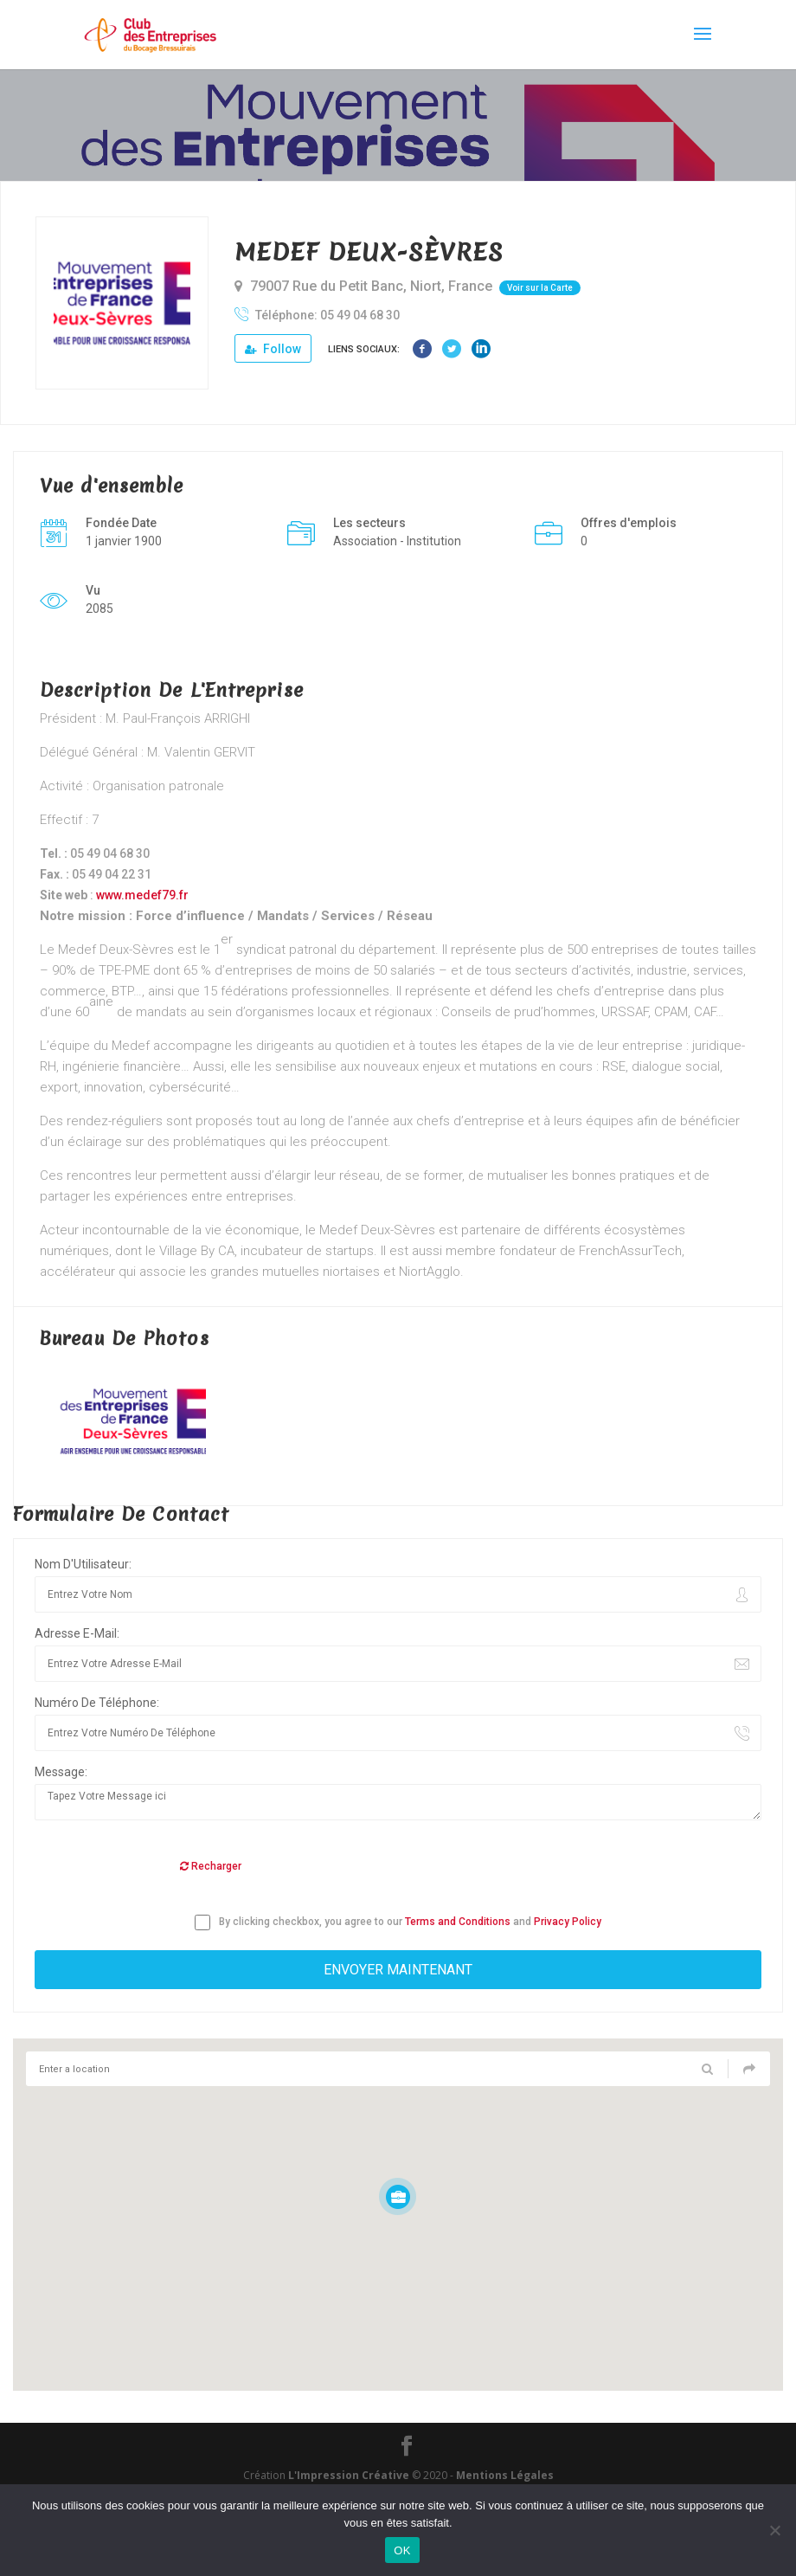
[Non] (774, 2530)
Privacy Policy (567, 1922)
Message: (61, 1772)
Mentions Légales (505, 2475)
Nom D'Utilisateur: (83, 1564)
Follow (273, 349)
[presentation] (166, 1867)
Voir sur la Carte (540, 288)
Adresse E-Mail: (77, 1633)
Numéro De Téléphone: (97, 1703)
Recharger (210, 1866)
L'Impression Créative (348, 2475)
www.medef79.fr (142, 895)
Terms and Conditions (457, 1922)
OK (402, 2550)
